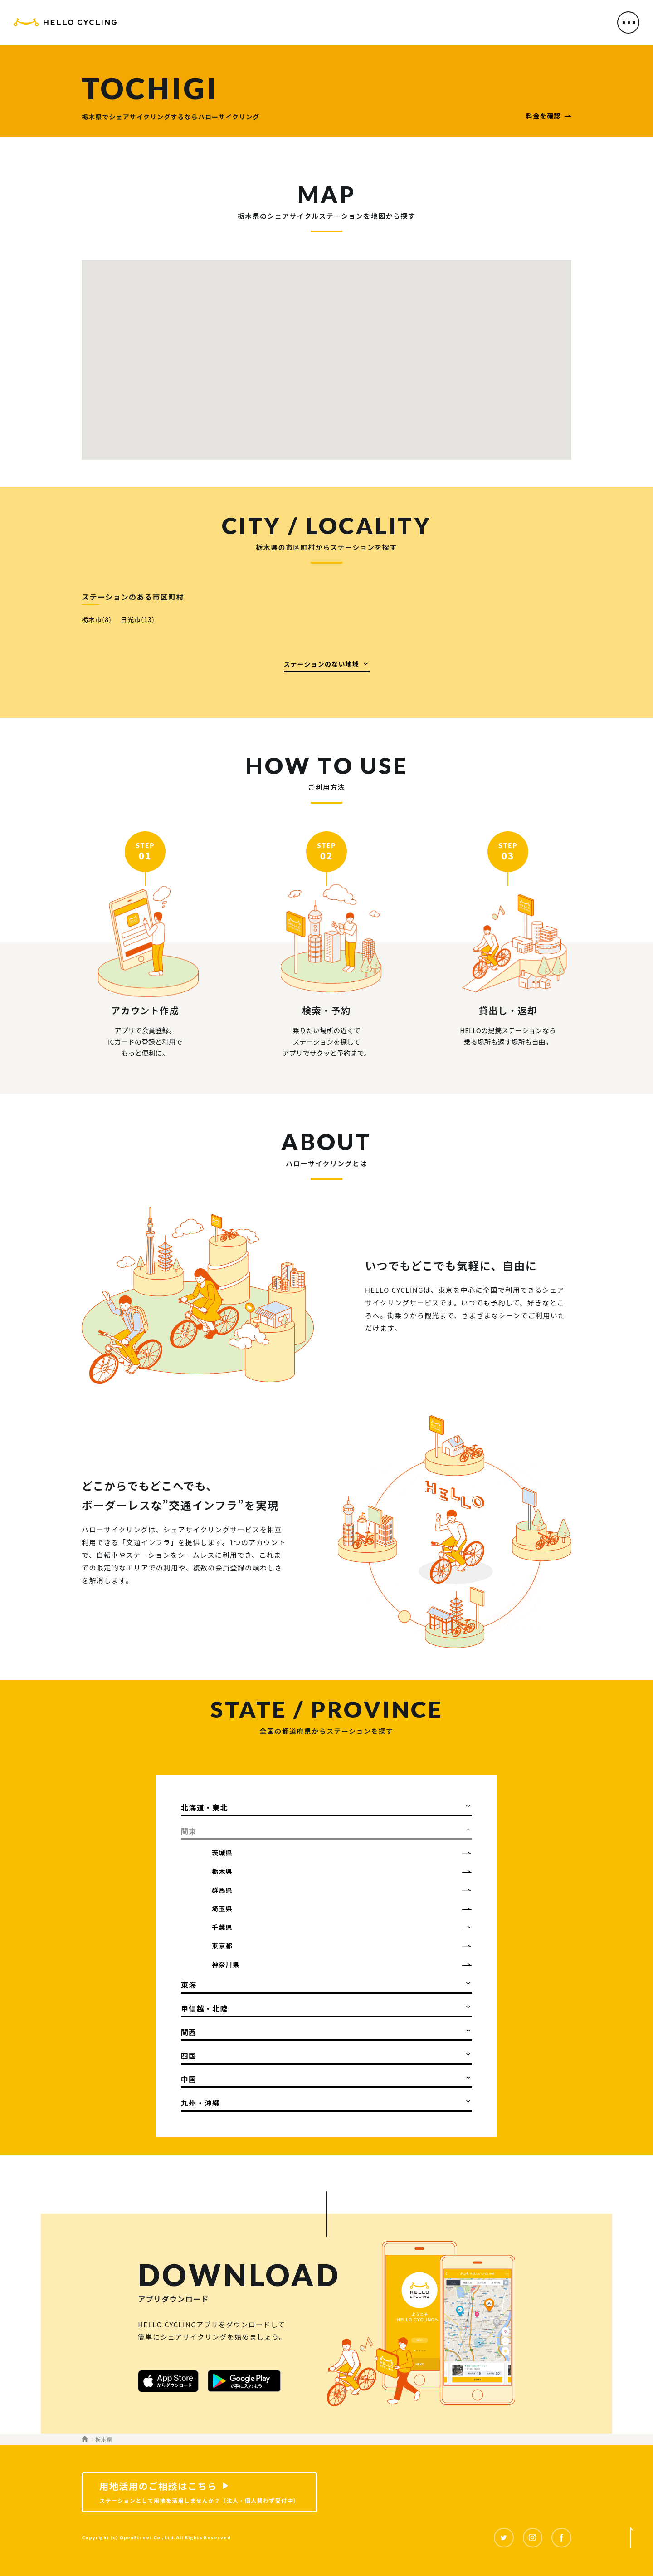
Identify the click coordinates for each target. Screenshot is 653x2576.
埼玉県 (222, 1908)
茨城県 (222, 1852)
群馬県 (222, 1889)
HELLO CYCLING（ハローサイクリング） (65, 23)
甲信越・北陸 (204, 2008)
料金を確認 (543, 115)
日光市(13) (138, 619)
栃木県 (222, 1871)
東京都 (222, 1945)
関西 (189, 2031)
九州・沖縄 (200, 2102)
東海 (189, 1984)
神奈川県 (226, 1964)
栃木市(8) (97, 619)
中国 (189, 2079)
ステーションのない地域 (321, 663)
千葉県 (222, 1927)
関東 (189, 1830)
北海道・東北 (204, 1807)
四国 (189, 2055)
